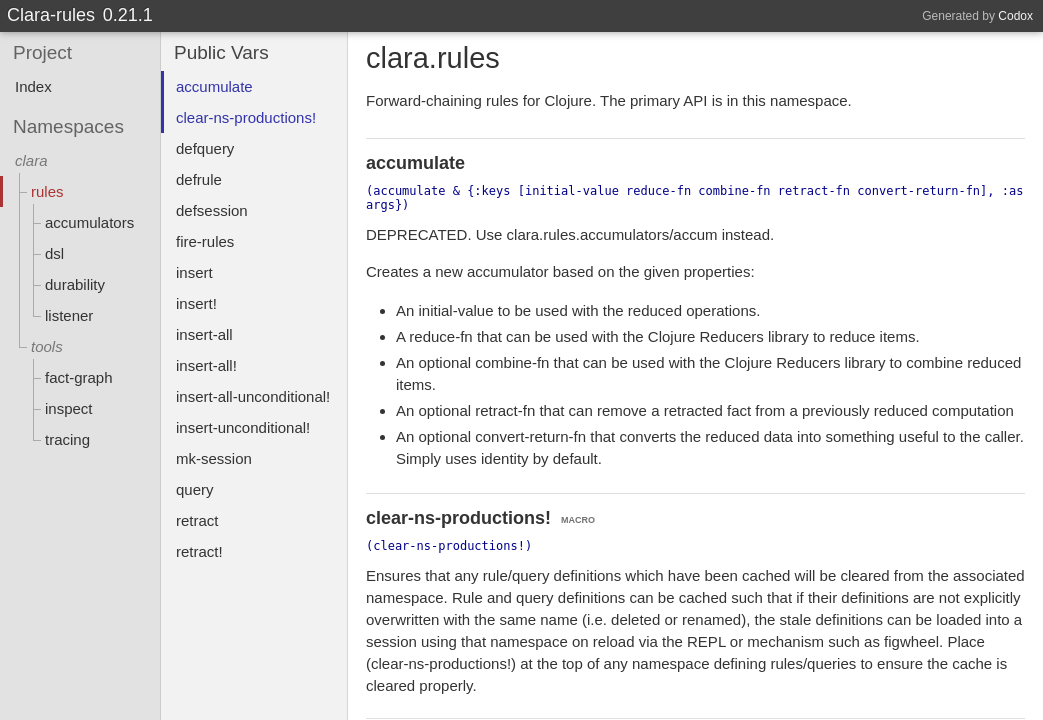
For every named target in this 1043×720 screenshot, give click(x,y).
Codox (1015, 16)
